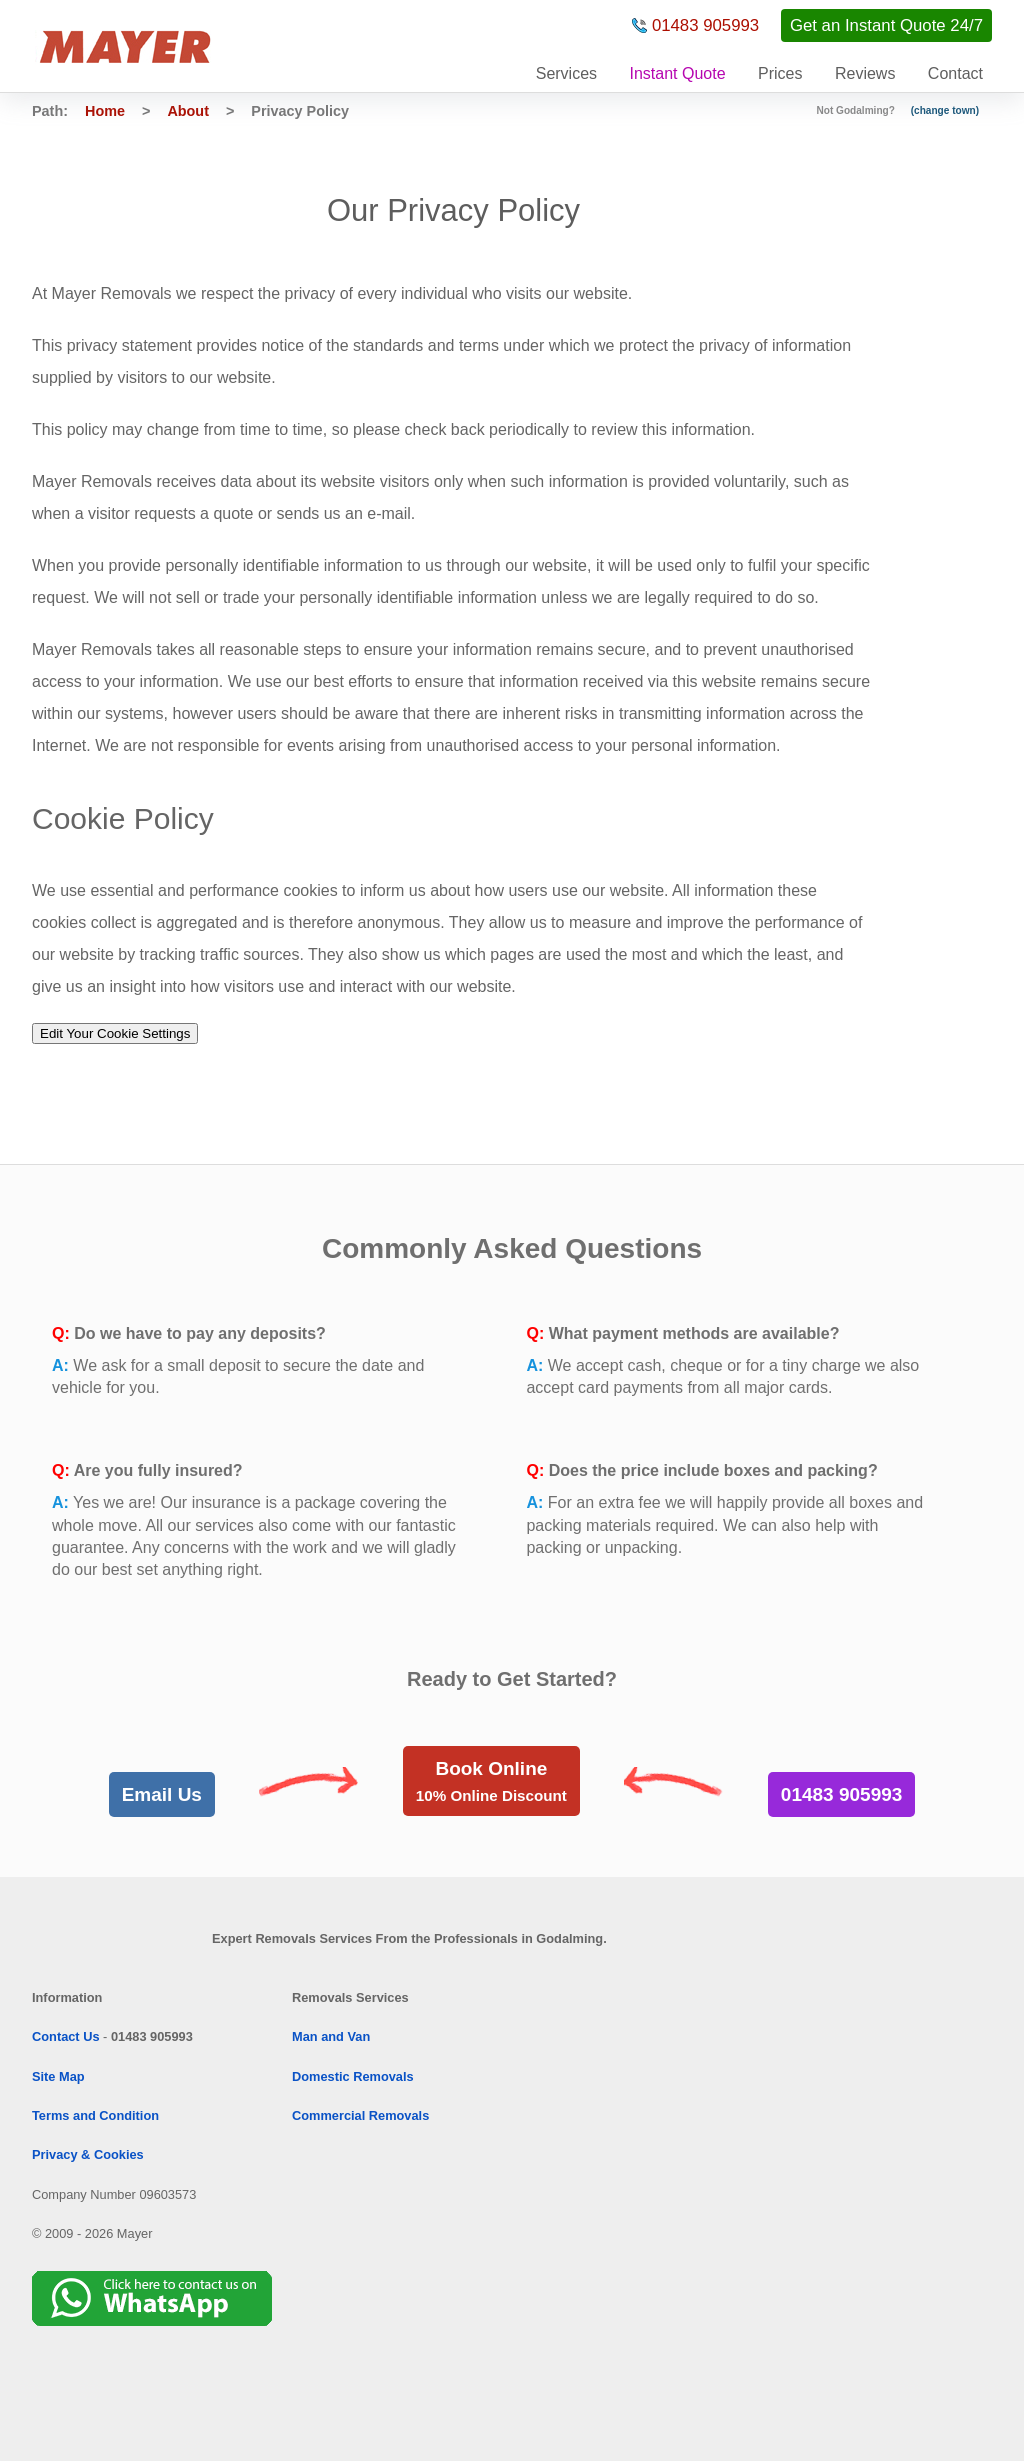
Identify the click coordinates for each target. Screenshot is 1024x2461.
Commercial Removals (360, 2115)
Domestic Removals (353, 2076)
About (188, 111)
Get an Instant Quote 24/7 (886, 25)
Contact (955, 73)
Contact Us (66, 2036)
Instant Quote (678, 73)
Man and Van (331, 2036)
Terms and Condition (95, 2115)
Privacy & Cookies (88, 2154)
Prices (780, 73)
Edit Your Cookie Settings (115, 1033)
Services (566, 73)
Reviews (865, 73)
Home (105, 111)
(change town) (945, 110)
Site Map (58, 2076)
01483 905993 (705, 25)
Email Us (162, 1794)
